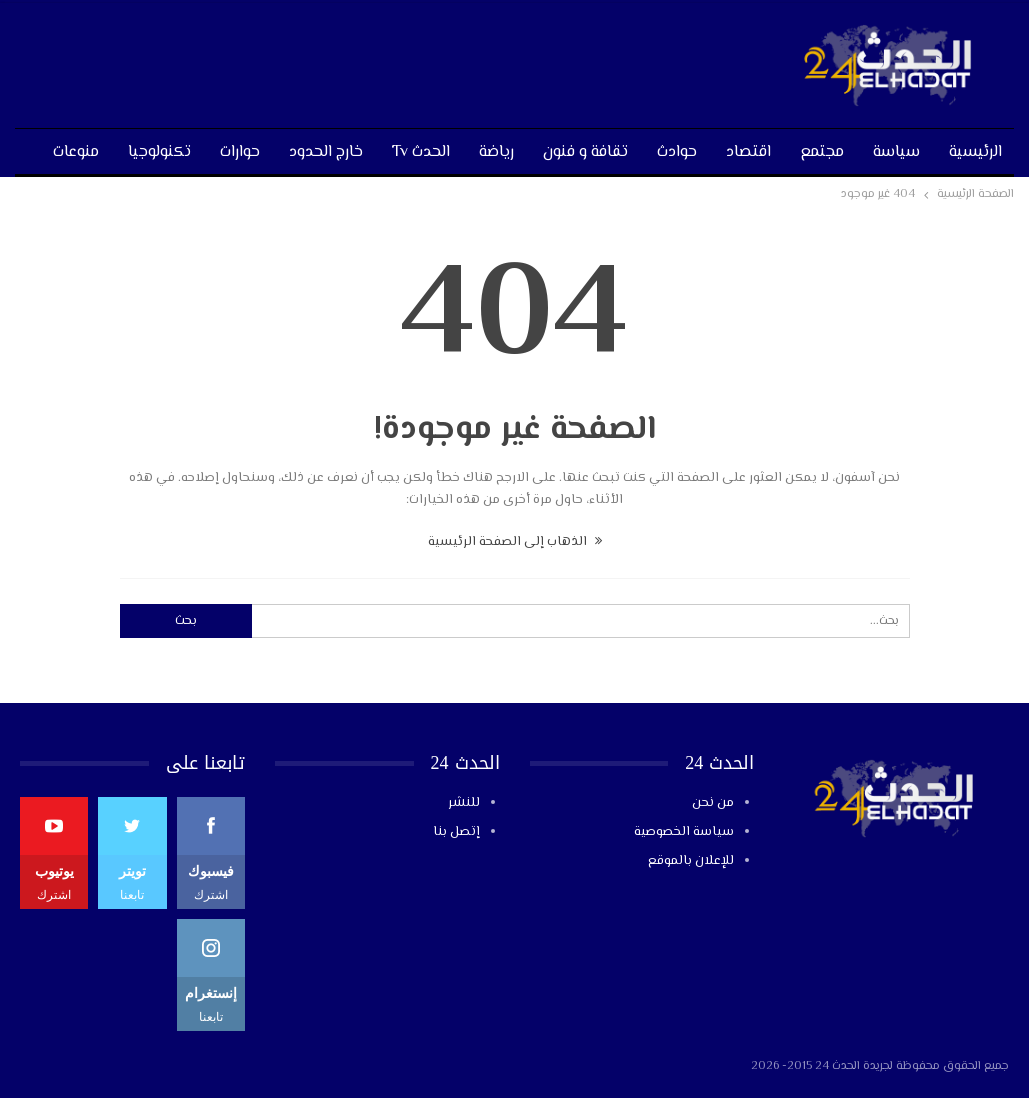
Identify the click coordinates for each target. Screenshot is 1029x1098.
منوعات (76, 152)
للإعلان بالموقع (691, 861)
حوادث (677, 152)
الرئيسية (975, 152)
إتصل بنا (456, 832)
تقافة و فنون (585, 152)
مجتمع (822, 152)
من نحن (713, 803)
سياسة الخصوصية (684, 832)
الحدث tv (421, 152)
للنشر (464, 803)
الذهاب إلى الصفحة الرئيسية (515, 542)
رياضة (496, 152)
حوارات (240, 152)
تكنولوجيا (159, 152)
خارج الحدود (326, 152)
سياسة (896, 152)
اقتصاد (748, 152)
